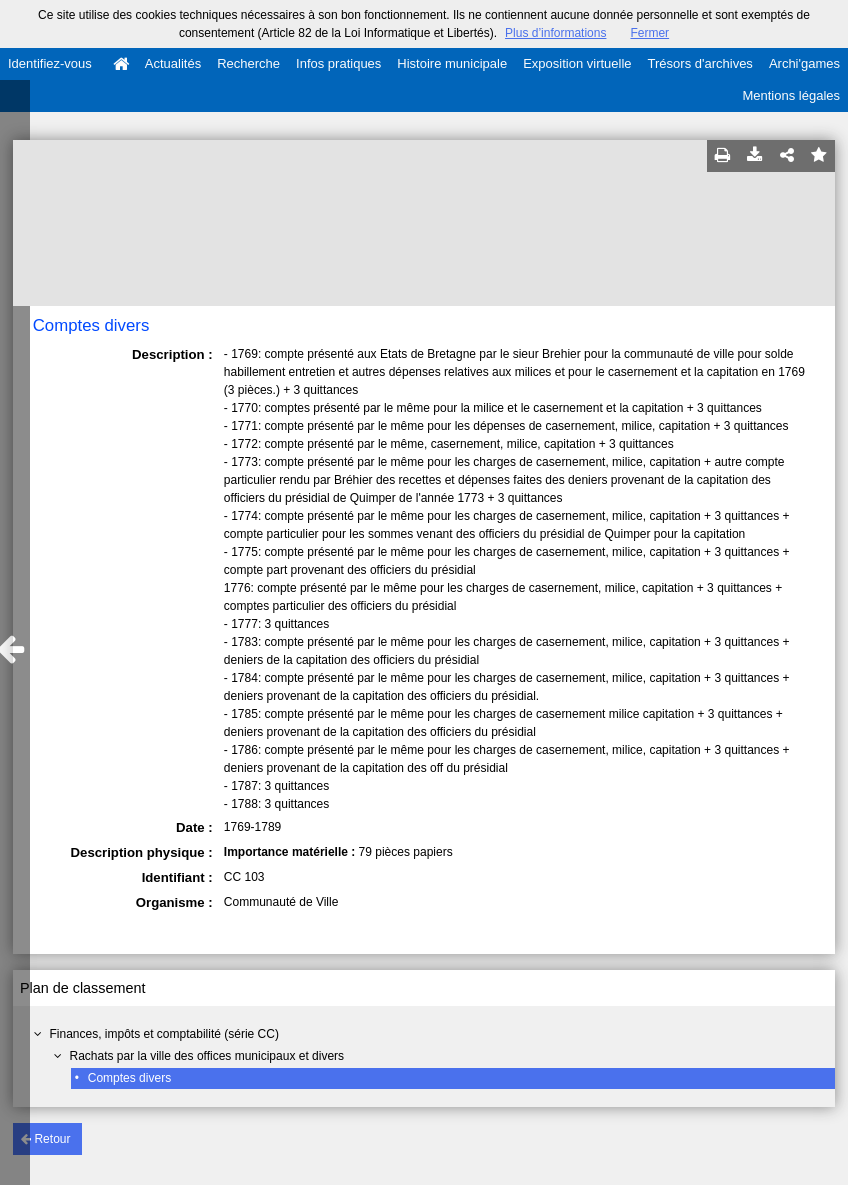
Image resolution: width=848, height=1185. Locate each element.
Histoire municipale (452, 63)
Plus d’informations (555, 33)
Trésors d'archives (700, 63)
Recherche (248, 63)
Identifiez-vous (50, 63)
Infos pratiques (338, 63)
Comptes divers (129, 1078)
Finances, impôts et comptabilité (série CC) (163, 1034)
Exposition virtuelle (577, 63)
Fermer (649, 33)
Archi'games (804, 63)
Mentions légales (791, 95)
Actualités (173, 63)
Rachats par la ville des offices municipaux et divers (206, 1056)
